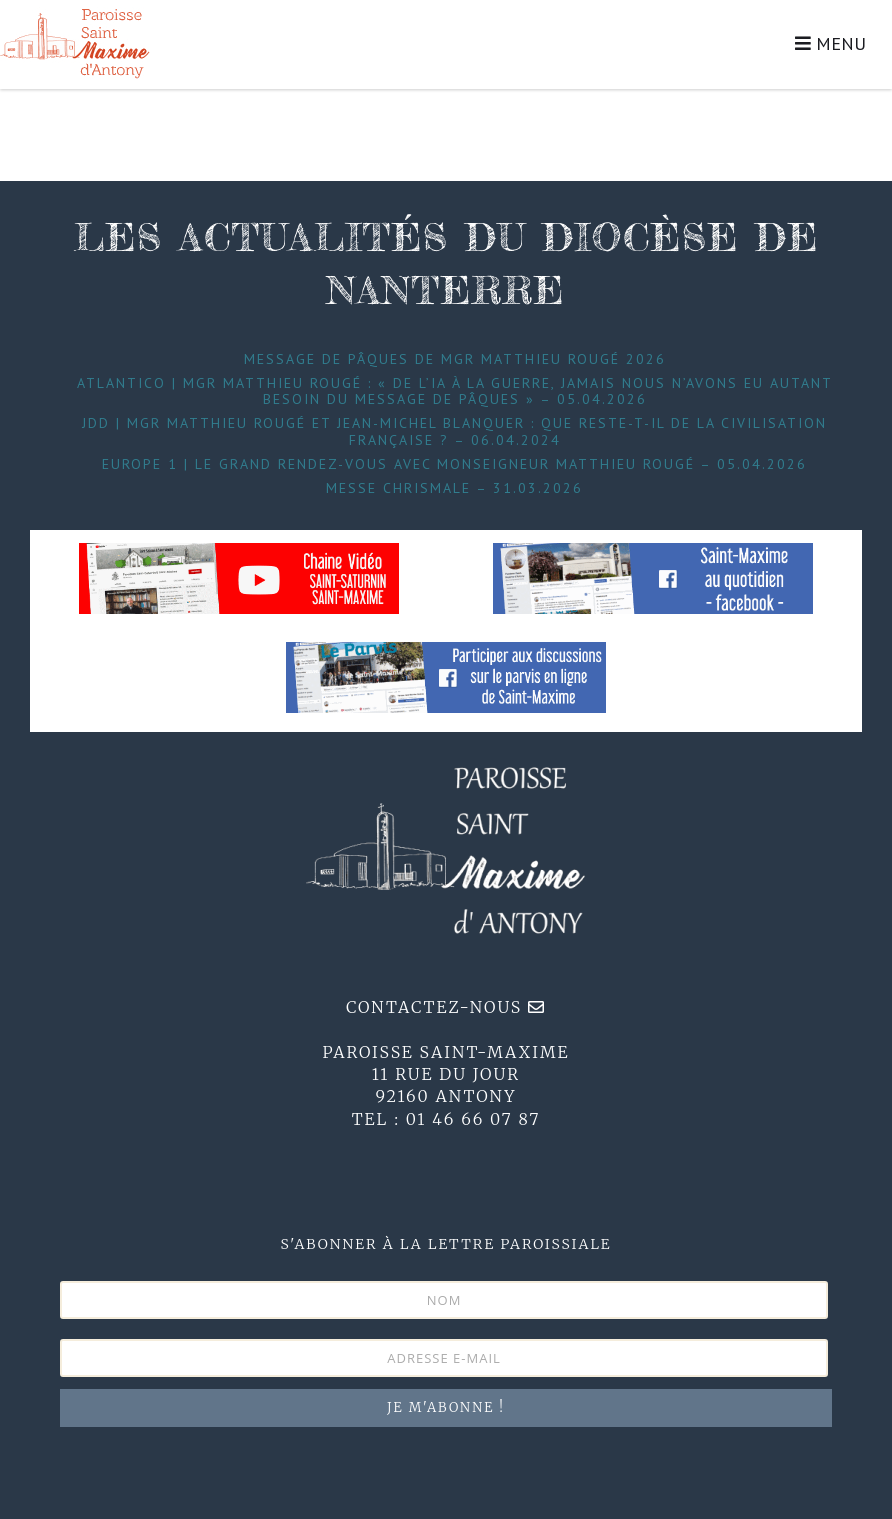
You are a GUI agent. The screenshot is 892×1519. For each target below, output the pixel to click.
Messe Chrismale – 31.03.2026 (454, 488)
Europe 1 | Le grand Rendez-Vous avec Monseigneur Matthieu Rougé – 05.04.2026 (454, 464)
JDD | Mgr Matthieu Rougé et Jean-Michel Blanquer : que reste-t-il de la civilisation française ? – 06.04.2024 (454, 431)
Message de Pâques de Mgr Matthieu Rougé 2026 (455, 359)
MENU (830, 43)
